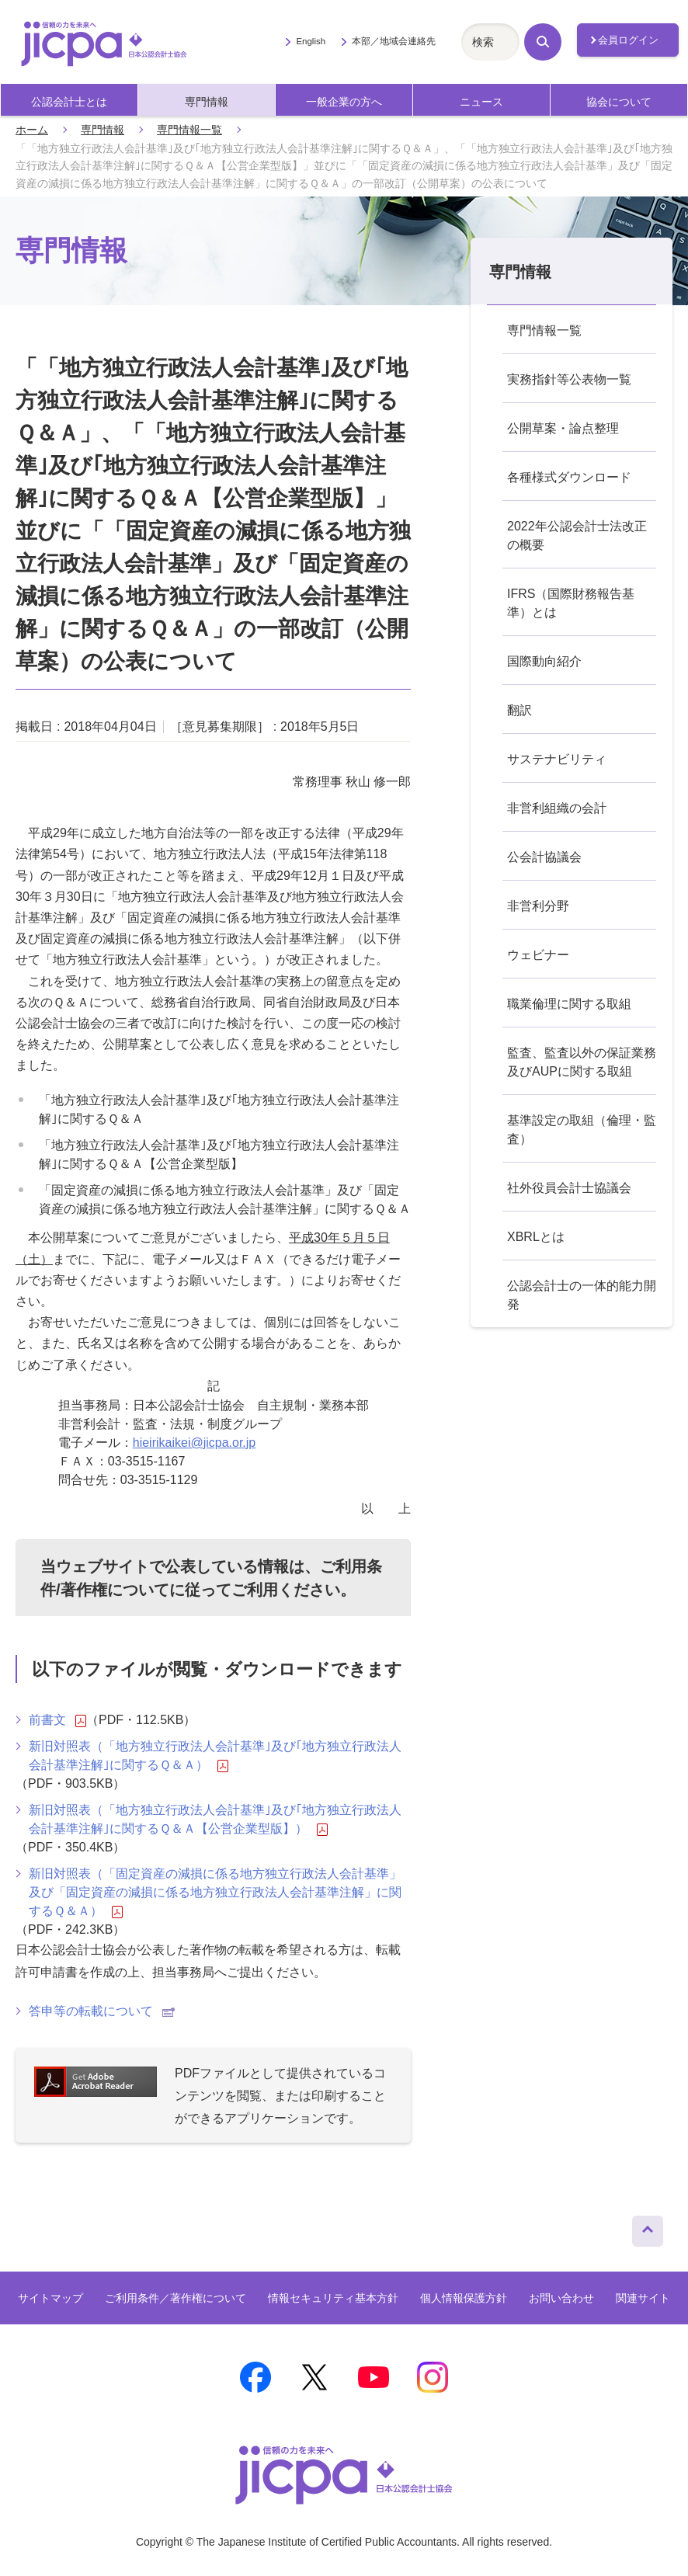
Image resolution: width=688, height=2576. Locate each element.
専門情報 (206, 102)
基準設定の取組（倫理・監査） (581, 1129)
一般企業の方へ (344, 102)
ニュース (481, 102)
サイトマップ (50, 2298)
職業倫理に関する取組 (569, 1003)
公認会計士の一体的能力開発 (581, 1295)
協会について (619, 102)
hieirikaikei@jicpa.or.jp (194, 1442)
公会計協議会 (544, 857)
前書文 (57, 1720)
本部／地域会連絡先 (394, 41)
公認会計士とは (69, 102)
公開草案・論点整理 (563, 428)
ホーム (32, 129)
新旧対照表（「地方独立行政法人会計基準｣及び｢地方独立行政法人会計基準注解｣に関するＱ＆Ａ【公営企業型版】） (215, 1819)
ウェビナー (538, 954)
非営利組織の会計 (556, 808)
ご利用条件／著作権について (175, 2298)
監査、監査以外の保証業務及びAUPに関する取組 (581, 1062)
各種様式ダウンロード (569, 477)
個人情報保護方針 (463, 2298)
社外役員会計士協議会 (569, 1187)
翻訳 (519, 710)
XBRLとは (536, 1236)
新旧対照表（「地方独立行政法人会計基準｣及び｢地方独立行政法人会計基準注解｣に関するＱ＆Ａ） (215, 1756)
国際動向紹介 (544, 661)
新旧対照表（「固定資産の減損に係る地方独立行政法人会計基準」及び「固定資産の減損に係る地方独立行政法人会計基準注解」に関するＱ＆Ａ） (215, 1892)
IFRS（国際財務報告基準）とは (570, 603)
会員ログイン (628, 40)
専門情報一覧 (189, 129)
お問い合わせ (561, 2298)
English (310, 41)
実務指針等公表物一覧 (569, 379)
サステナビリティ (556, 759)
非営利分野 (538, 906)
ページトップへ (647, 2227)
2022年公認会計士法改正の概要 (577, 535)
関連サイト (643, 2298)
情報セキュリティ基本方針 (333, 2298)
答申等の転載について (102, 2011)
